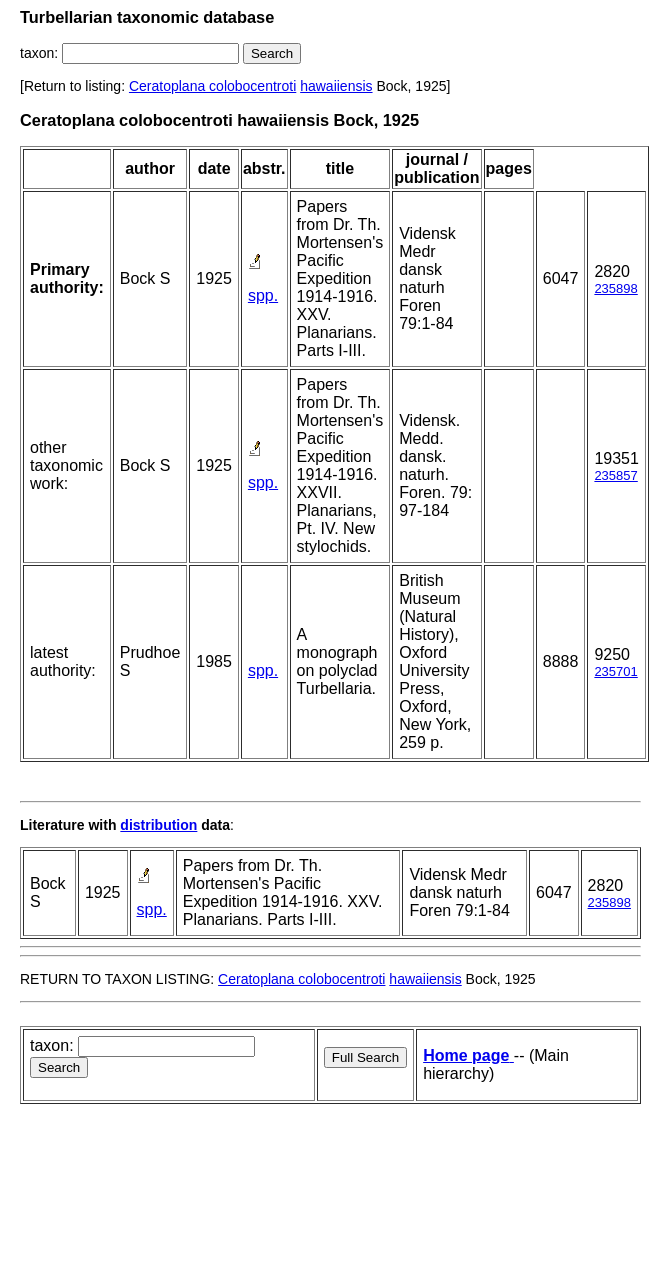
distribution (158, 825)
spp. (263, 295)
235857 (615, 475)
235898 (615, 288)
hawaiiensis (336, 86)
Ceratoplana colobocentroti (212, 86)
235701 (615, 671)
